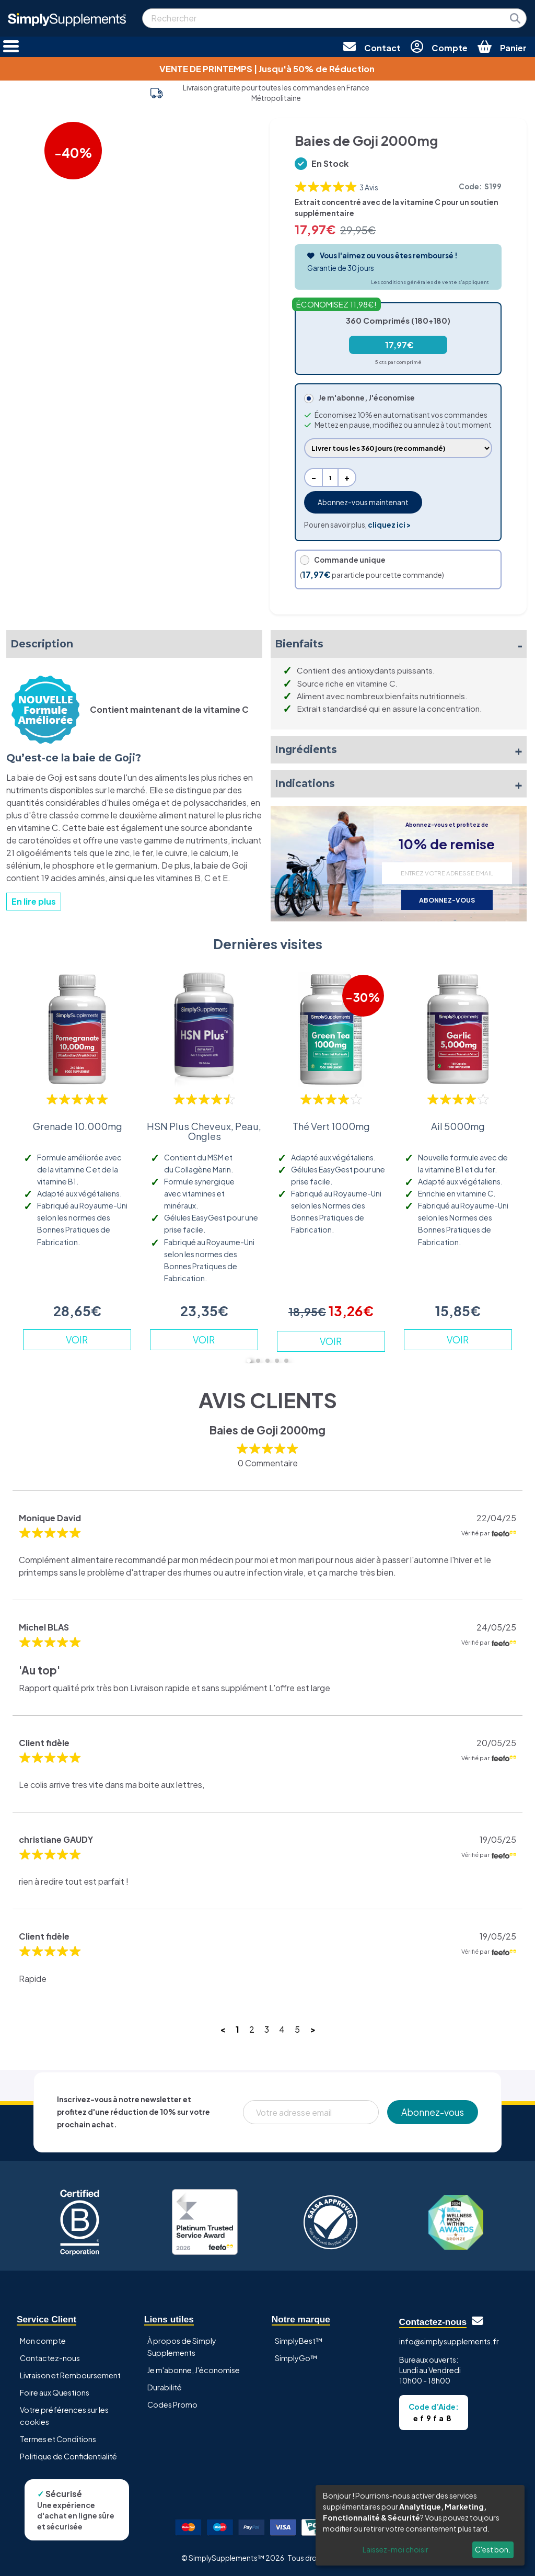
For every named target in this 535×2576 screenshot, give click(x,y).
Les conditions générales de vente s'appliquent (430, 282)
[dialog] (420, 2525)
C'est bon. (492, 2549)
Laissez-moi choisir (395, 2549)
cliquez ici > (389, 524)
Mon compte (43, 2340)
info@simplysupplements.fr (449, 2341)
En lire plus (33, 901)
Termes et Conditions (58, 2439)
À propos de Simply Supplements (181, 2346)
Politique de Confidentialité (68, 2456)
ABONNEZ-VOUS (447, 900)
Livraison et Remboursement (70, 2375)
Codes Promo (172, 2404)
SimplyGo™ (296, 2358)
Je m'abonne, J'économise (193, 2370)
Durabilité (164, 2387)
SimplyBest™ (299, 2340)
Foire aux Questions (54, 2392)
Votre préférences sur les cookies (64, 2415)
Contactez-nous (50, 2358)
